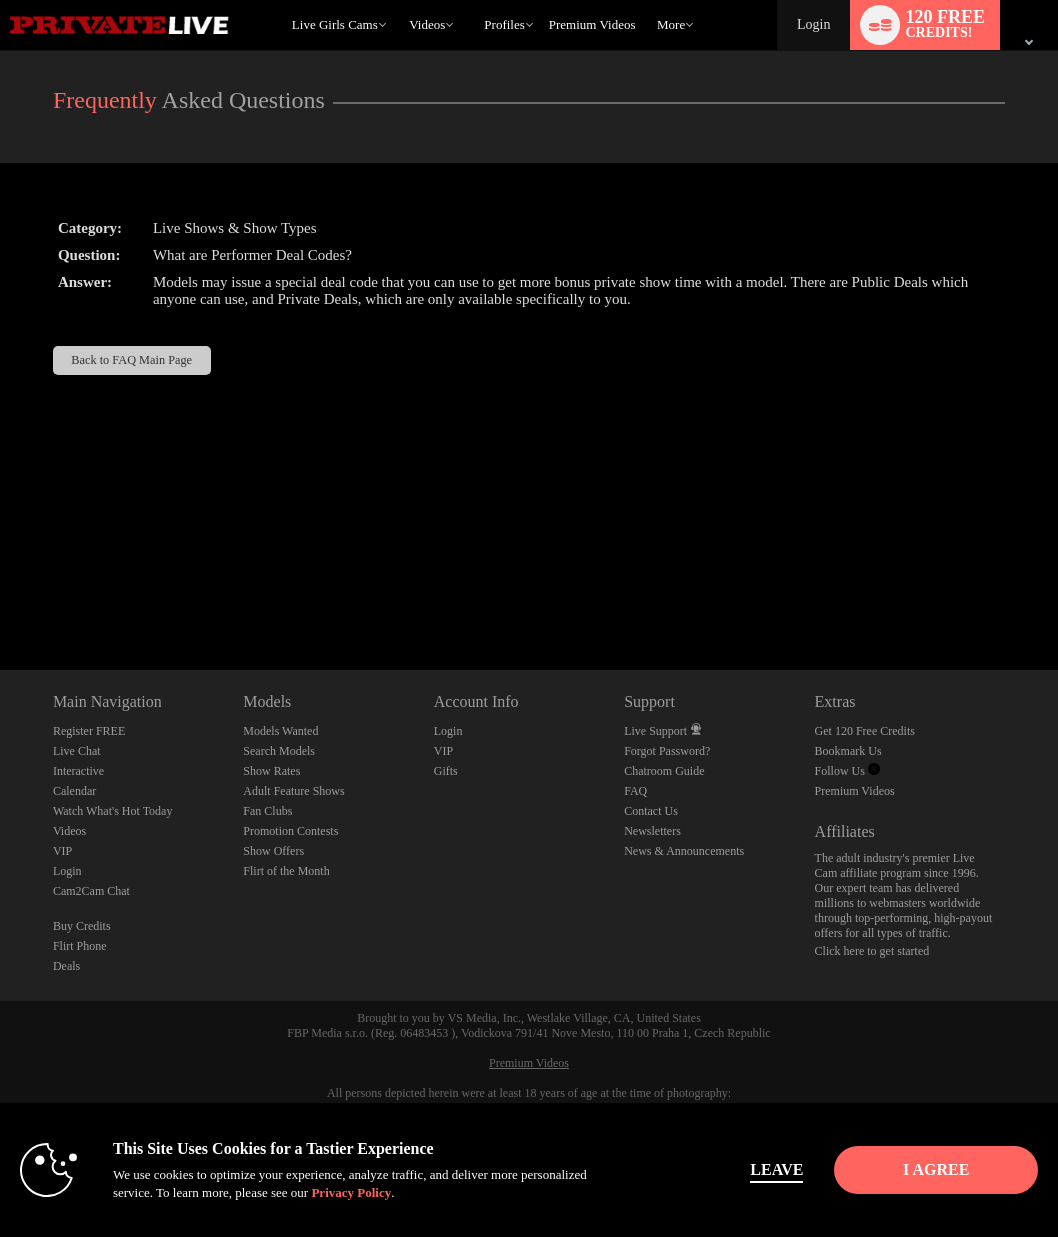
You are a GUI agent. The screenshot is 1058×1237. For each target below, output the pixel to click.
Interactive (78, 771)
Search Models (279, 751)
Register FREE (89, 731)
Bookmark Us (848, 751)
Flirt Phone (80, 946)
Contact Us (651, 811)
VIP (62, 851)
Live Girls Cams (335, 24)
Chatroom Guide (664, 771)
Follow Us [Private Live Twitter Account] (847, 771)
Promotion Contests (290, 831)
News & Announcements (684, 851)
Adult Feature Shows (293, 791)
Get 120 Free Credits (865, 731)
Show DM (0, 595)
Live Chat (77, 751)
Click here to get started (872, 951)
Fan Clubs (267, 811)
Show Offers (273, 851)
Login (813, 24)
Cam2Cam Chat (91, 891)
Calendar (74, 791)
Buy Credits (82, 926)
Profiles (504, 24)
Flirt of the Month (286, 871)
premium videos (592, 24)
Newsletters (652, 831)
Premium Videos (855, 791)
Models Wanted (280, 731)
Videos (427, 24)
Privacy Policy (420, 1192)
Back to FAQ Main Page (131, 360)
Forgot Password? (667, 751)
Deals (66, 966)
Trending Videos (400, 0)
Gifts (446, 771)
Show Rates (271, 771)
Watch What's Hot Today (113, 811)
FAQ (635, 791)
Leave (744, 1169)
